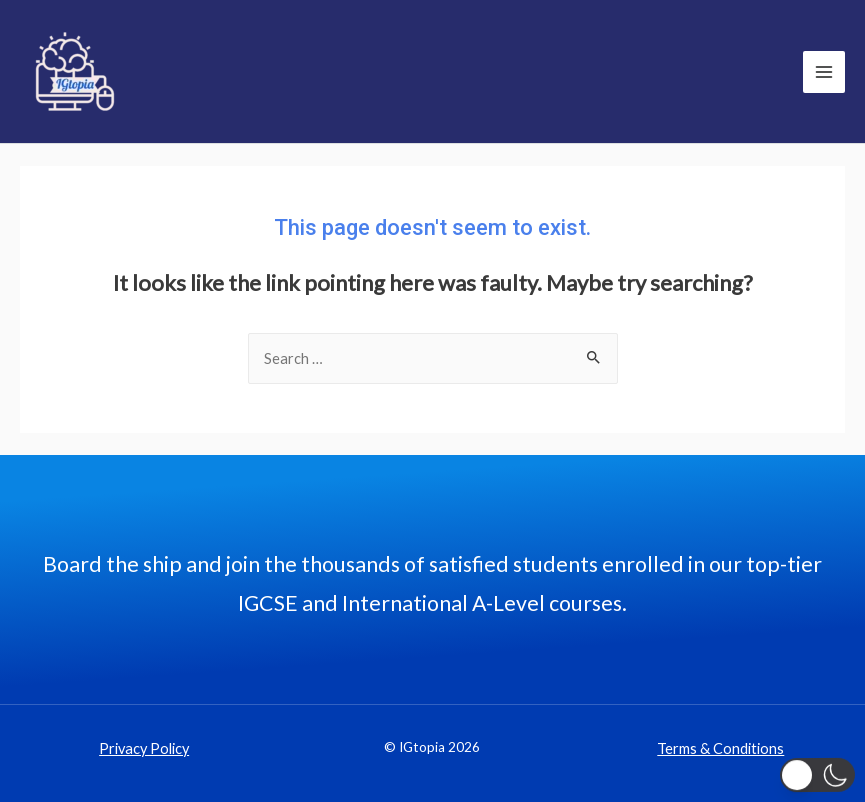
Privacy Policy (144, 748)
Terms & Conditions (720, 748)
